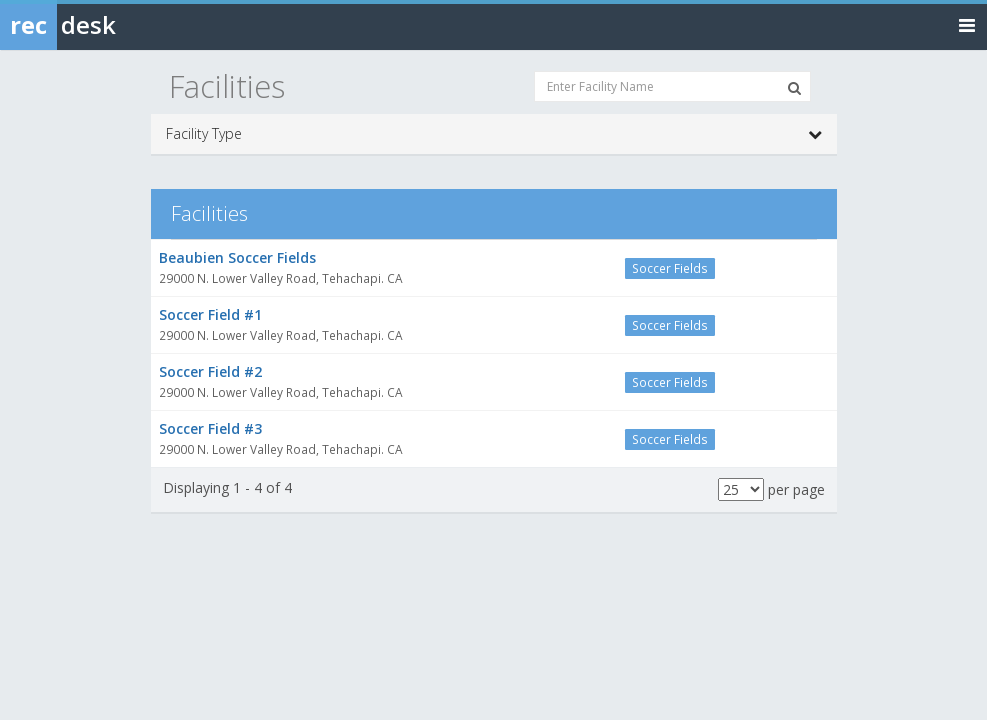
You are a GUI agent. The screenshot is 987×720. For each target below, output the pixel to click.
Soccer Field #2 (210, 371)
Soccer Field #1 (210, 314)
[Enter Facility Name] (672, 86)
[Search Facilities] (794, 88)
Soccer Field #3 (210, 428)
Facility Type (494, 134)
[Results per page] (741, 489)
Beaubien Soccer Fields (237, 257)
